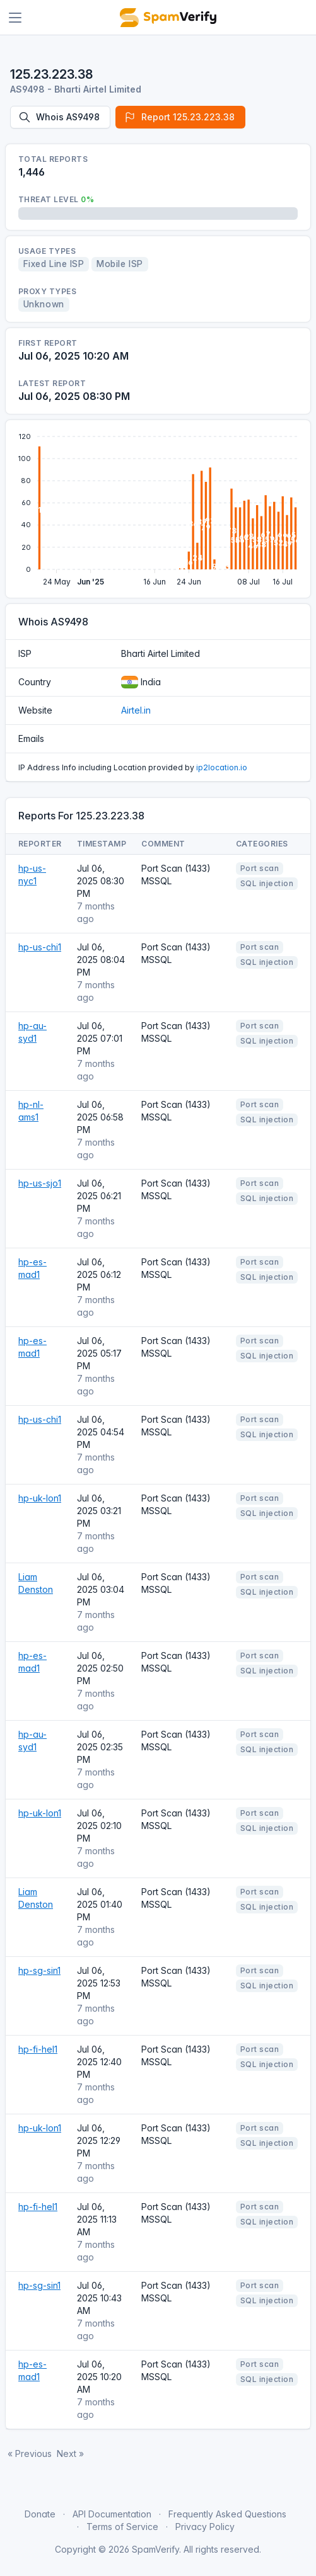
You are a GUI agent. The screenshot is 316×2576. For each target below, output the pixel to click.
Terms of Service (122, 2526)
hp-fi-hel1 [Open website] (37, 2049)
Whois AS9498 (59, 117)
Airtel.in (136, 710)
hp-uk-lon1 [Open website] (39, 1498)
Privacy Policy (205, 2526)
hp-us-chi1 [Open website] (39, 947)
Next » (70, 2453)
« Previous (30, 2453)
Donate (40, 2514)
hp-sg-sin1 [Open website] (39, 1970)
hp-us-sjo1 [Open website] (39, 1183)
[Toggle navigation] (15, 18)
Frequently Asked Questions (227, 2514)
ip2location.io (221, 767)
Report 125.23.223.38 (179, 117)
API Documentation (112, 2514)
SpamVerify (155, 2549)
